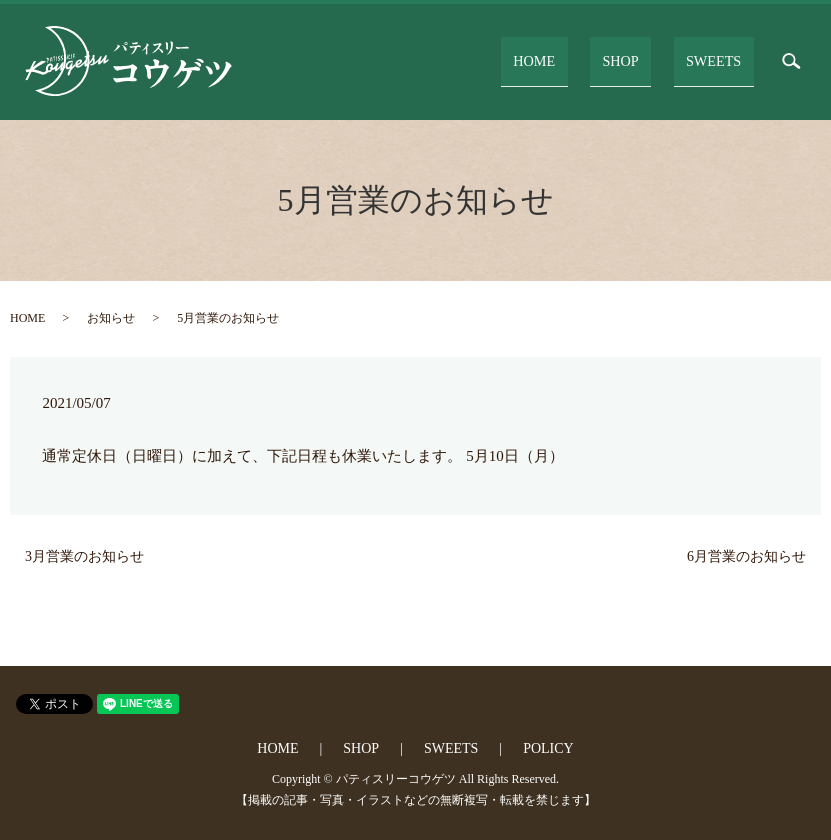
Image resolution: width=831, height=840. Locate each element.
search (791, 62)
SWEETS (722, 60)
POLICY (548, 748)
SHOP (648, 60)
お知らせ (111, 318)
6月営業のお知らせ (746, 556)
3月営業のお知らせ (84, 556)
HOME (582, 60)
